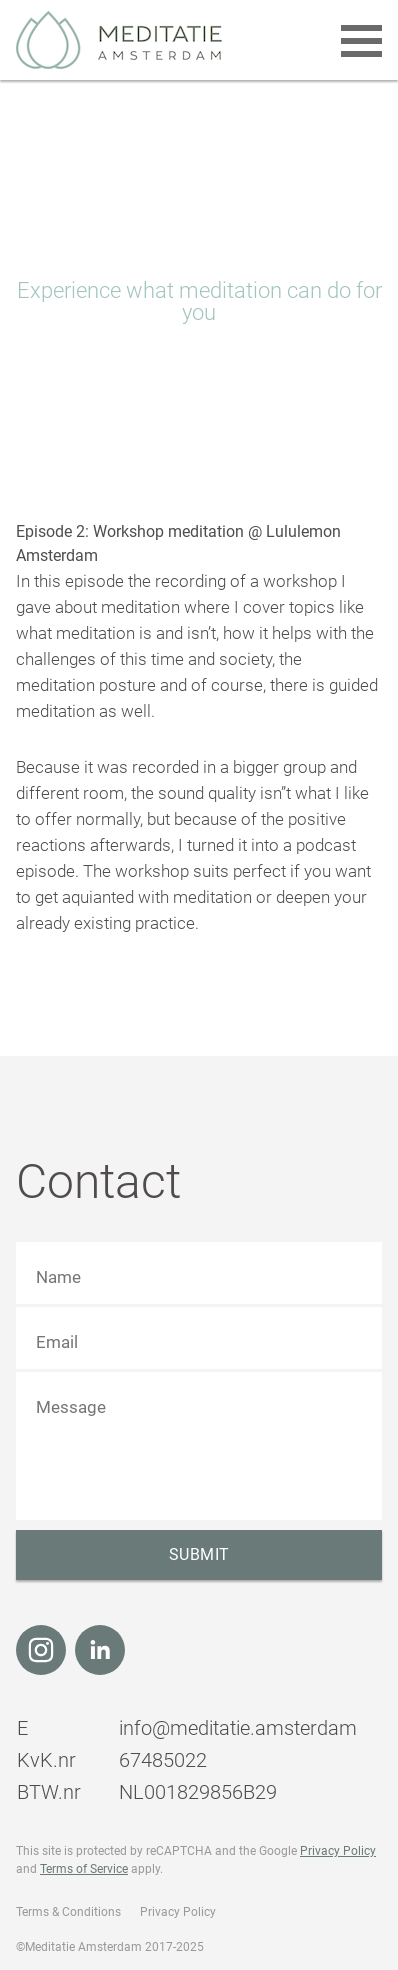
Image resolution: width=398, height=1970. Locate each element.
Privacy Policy (338, 1851)
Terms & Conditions (68, 1912)
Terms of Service (84, 1869)
